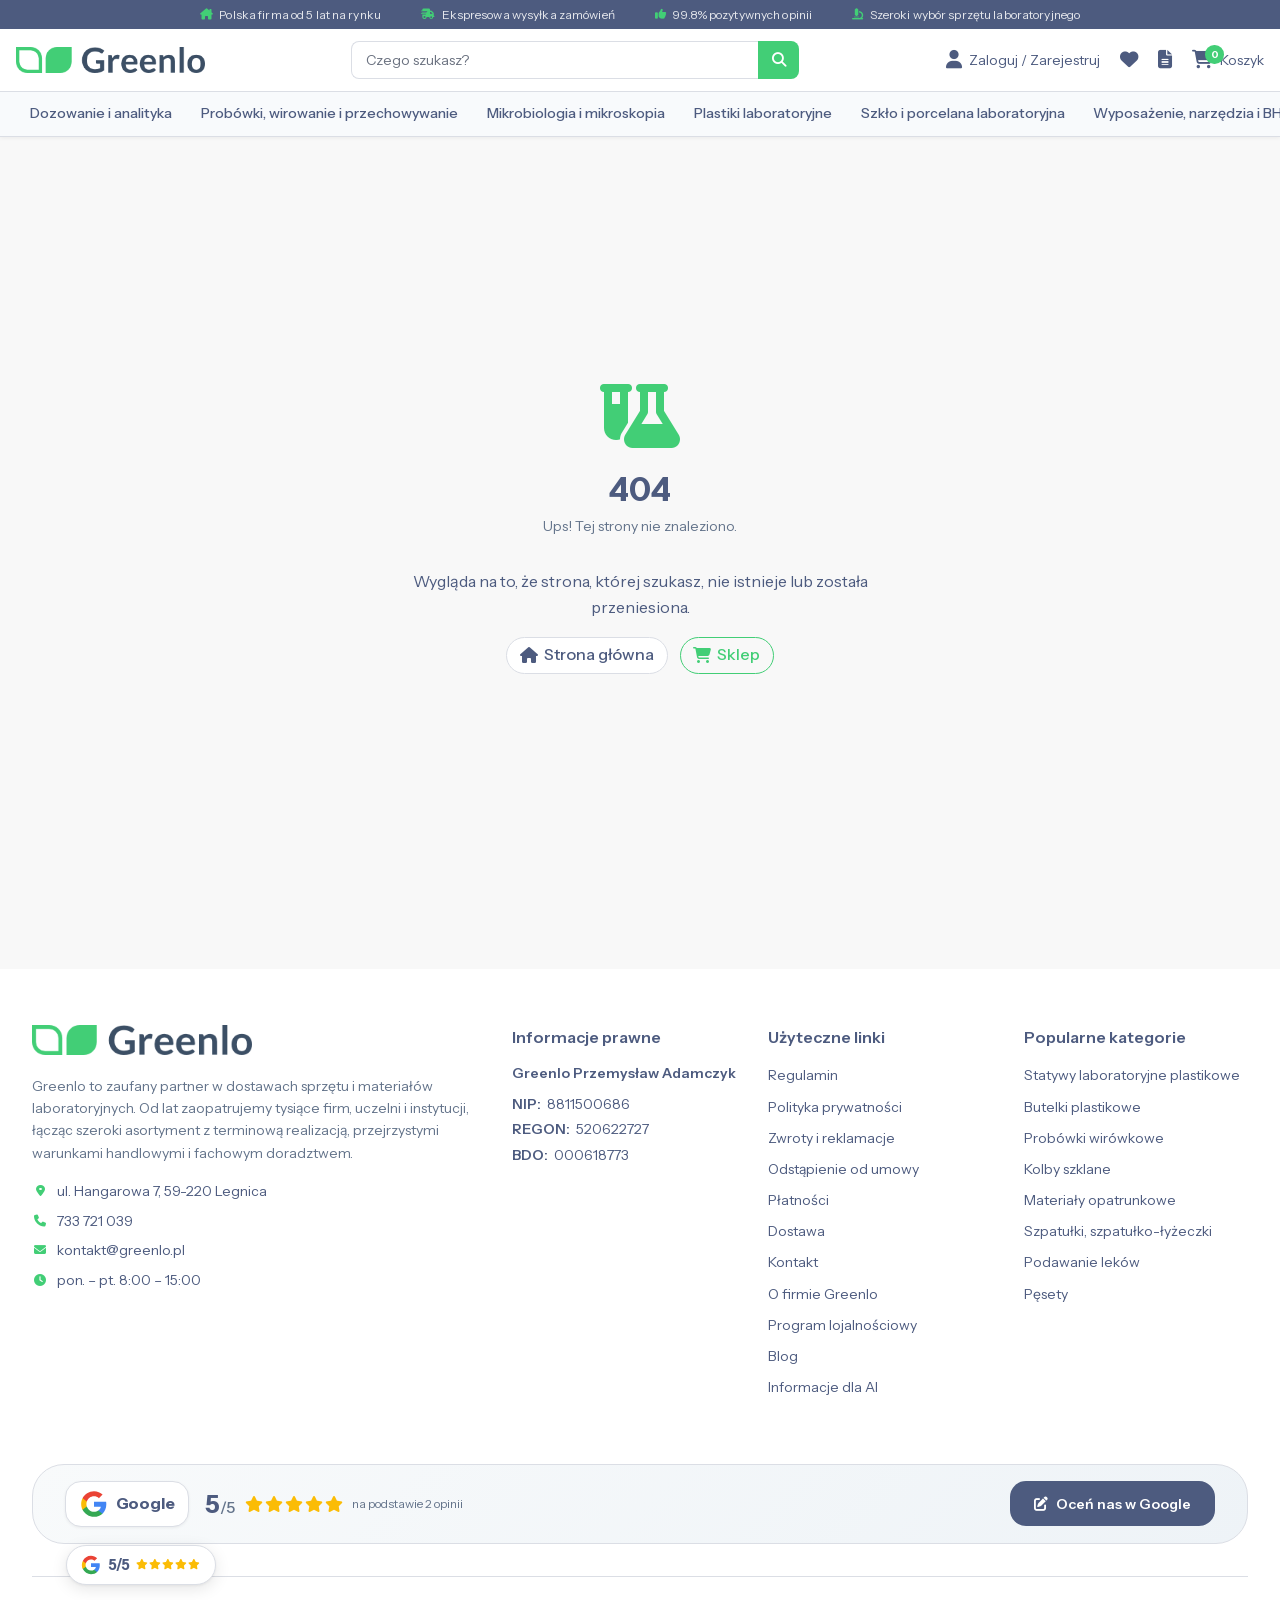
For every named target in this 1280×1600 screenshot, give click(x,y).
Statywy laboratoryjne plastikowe (1132, 1075)
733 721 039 (95, 1221)
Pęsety (1046, 1294)
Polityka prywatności (835, 1107)
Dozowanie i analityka (101, 113)
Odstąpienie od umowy (843, 1169)
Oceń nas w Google (1112, 1504)
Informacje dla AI (823, 1387)
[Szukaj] (779, 60)
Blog (783, 1356)
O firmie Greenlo (823, 1294)
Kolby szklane (1067, 1169)
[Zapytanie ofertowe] (1165, 60)
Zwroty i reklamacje (831, 1138)
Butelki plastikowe (1082, 1107)
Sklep (726, 654)
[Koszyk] (1228, 60)
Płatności (798, 1200)
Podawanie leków (1082, 1262)
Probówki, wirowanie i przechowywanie (329, 113)
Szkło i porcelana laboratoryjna (963, 113)
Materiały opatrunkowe (1100, 1200)
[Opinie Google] (141, 1565)
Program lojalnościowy (842, 1325)
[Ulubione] (1129, 60)
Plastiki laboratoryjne (763, 113)
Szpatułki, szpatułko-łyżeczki (1118, 1231)
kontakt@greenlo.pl (121, 1250)
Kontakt (793, 1262)
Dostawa (796, 1231)
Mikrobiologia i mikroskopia (576, 113)
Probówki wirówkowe (1094, 1138)
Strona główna (587, 654)
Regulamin (803, 1075)
